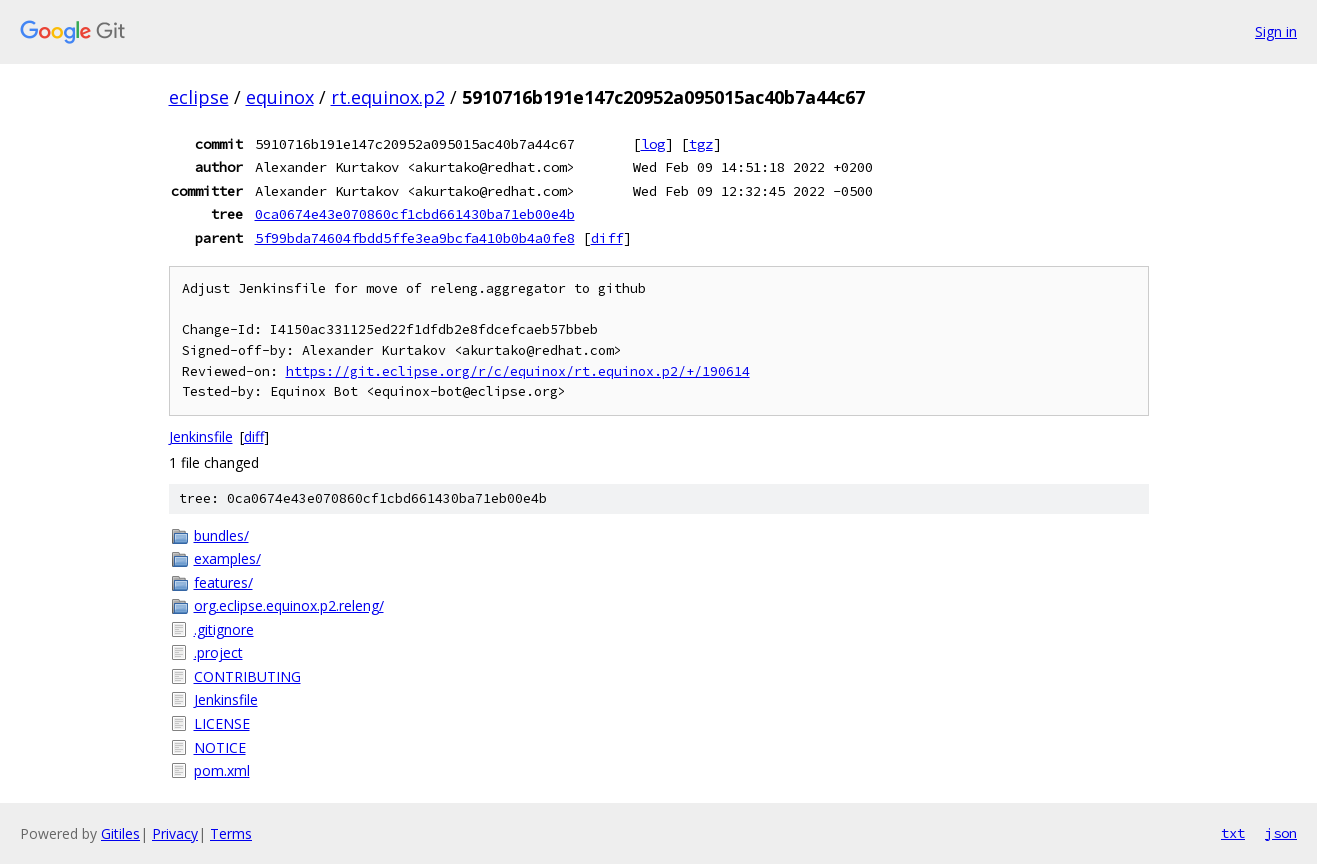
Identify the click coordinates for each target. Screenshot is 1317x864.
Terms (231, 833)
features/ (223, 582)
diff (607, 238)
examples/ (227, 558)
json (1281, 833)
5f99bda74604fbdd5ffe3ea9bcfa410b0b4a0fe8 (415, 238)
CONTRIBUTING (247, 676)
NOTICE (220, 747)
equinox (280, 97)
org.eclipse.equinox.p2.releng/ (289, 605)
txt (1233, 833)
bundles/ (221, 535)
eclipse (199, 97)
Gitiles (120, 833)
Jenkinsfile (201, 436)
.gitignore (224, 629)
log (653, 144)
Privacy (175, 833)
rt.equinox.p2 (388, 97)
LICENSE (222, 723)
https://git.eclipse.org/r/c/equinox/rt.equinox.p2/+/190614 (518, 371)
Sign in (1276, 31)
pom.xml (222, 770)
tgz (701, 144)
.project (218, 652)
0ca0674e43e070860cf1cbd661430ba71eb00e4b (415, 214)
